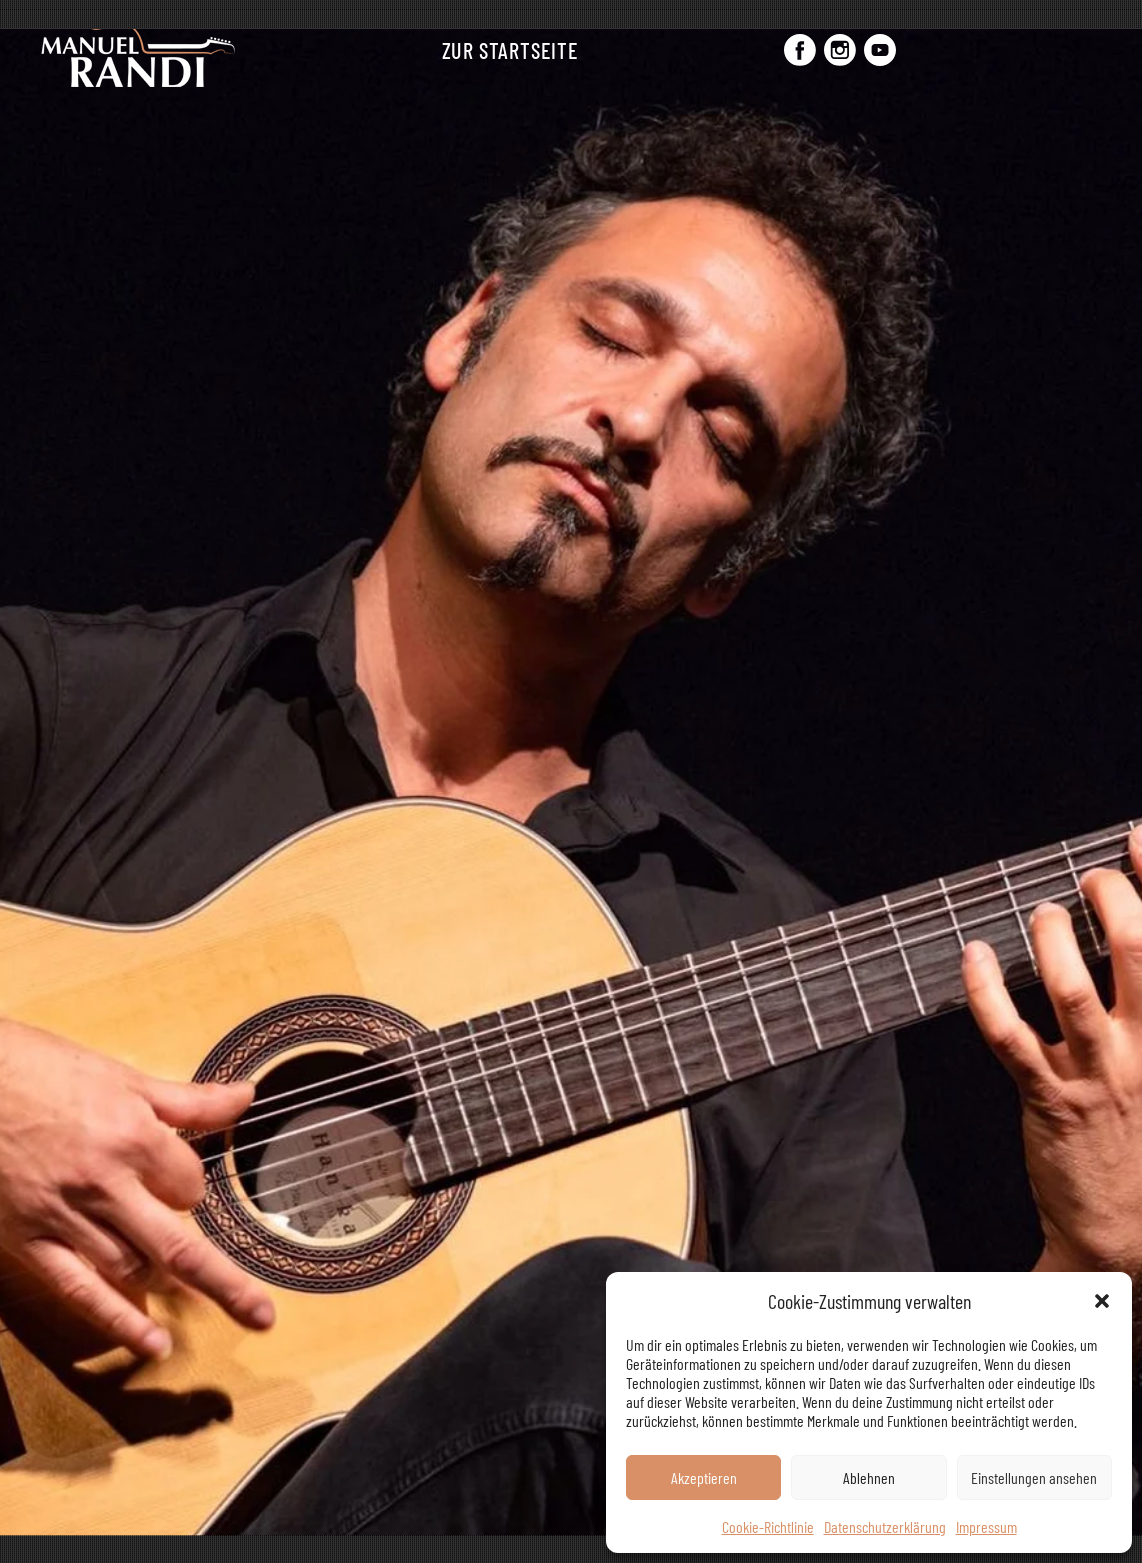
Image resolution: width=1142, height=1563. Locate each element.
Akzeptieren (704, 1477)
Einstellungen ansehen (1034, 1477)
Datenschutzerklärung (885, 1526)
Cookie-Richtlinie (768, 1526)
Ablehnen (869, 1477)
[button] (1102, 1301)
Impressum (986, 1526)
